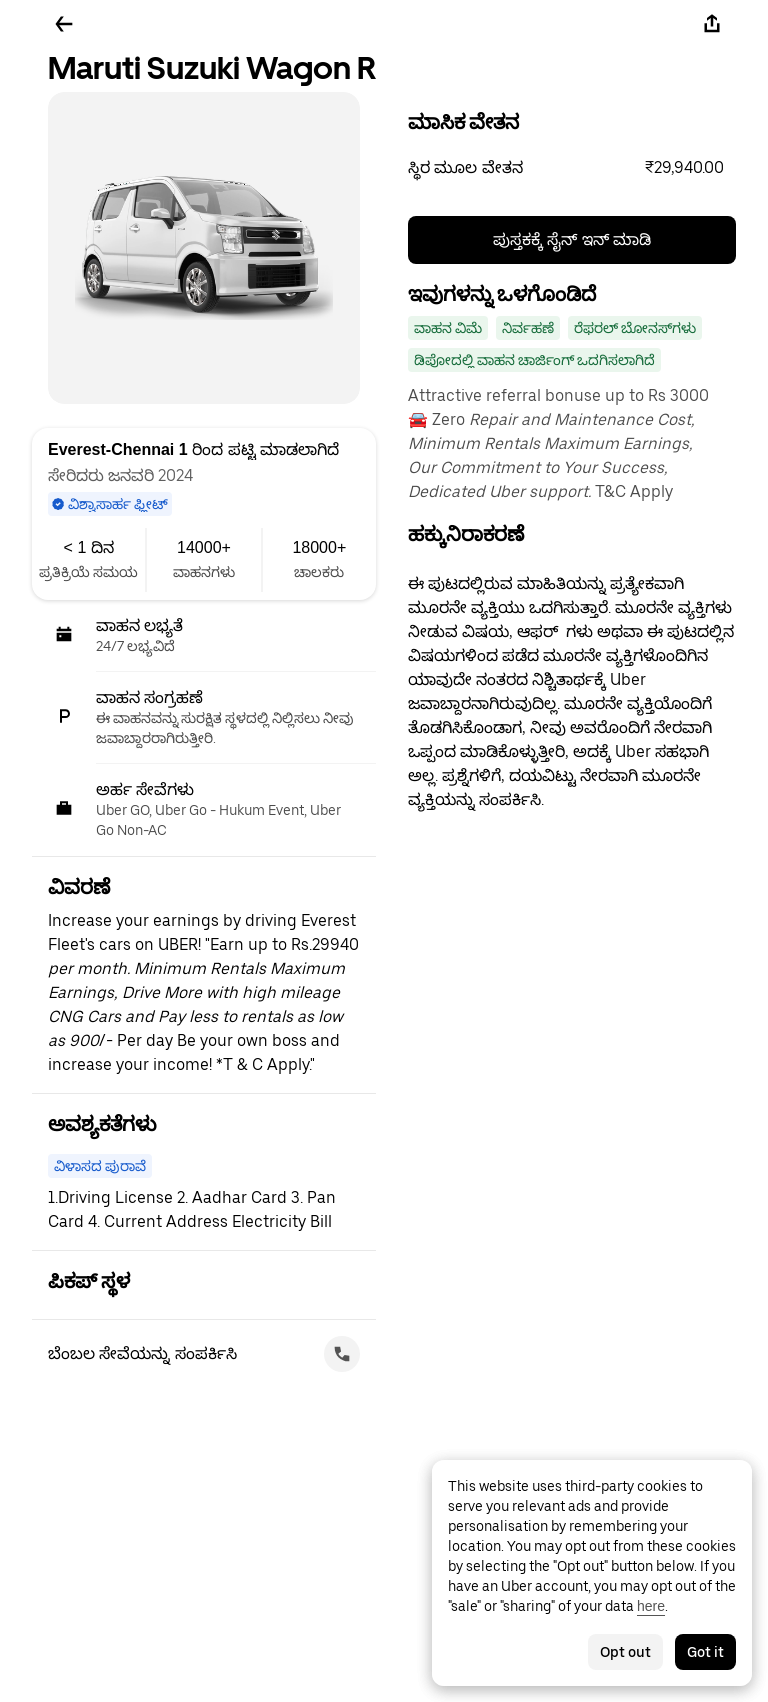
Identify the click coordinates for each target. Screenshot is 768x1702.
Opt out (625, 1652)
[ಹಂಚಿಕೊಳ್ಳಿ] (712, 24)
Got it (705, 1652)
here (651, 1606)
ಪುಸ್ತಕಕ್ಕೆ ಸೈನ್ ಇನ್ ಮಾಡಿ (572, 239)
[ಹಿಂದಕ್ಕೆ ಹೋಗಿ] (64, 24)
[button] (572, 168)
